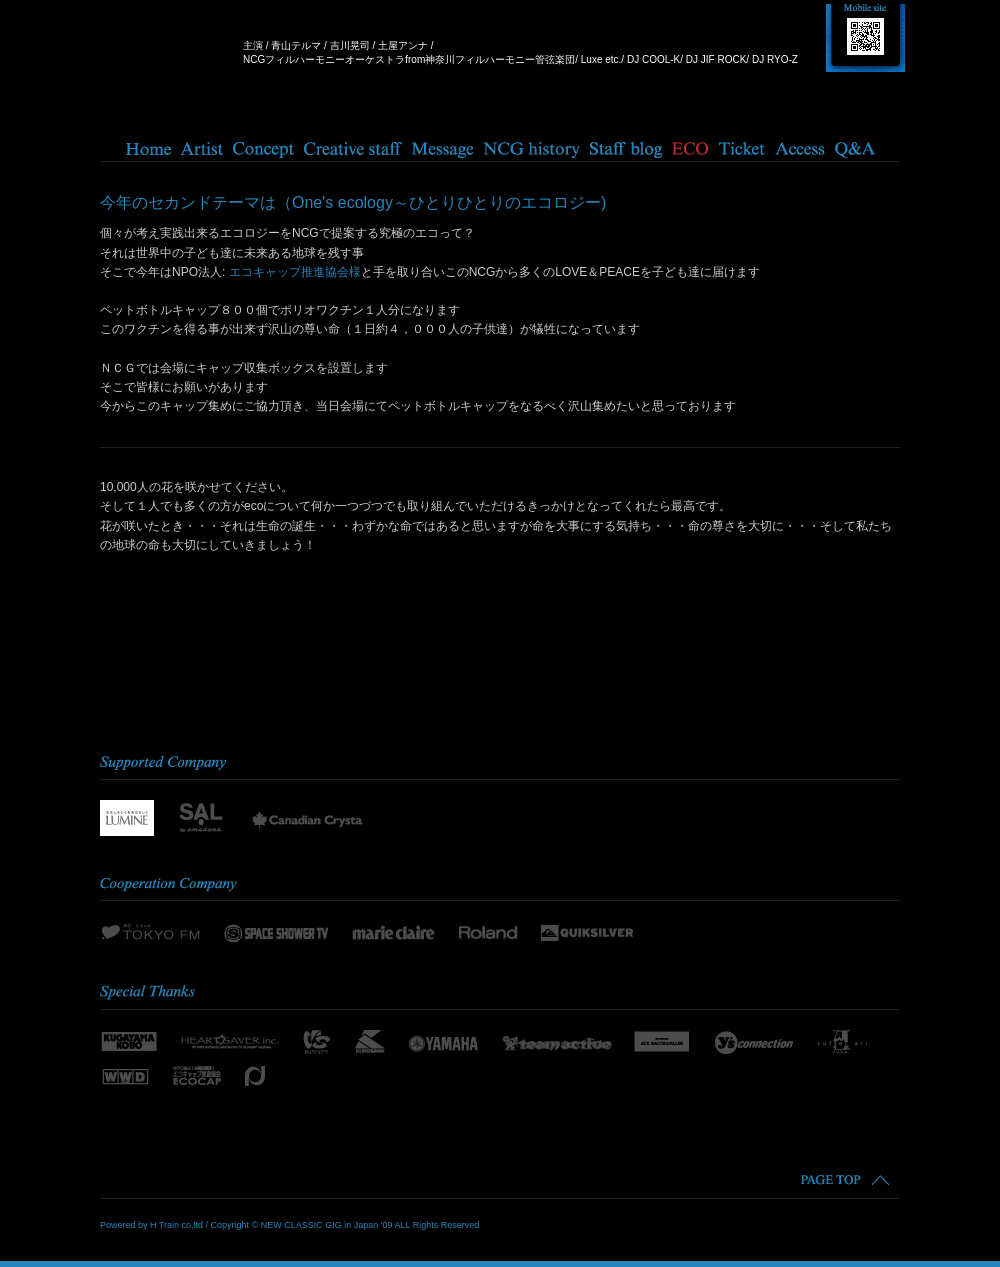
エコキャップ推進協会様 (295, 272)
